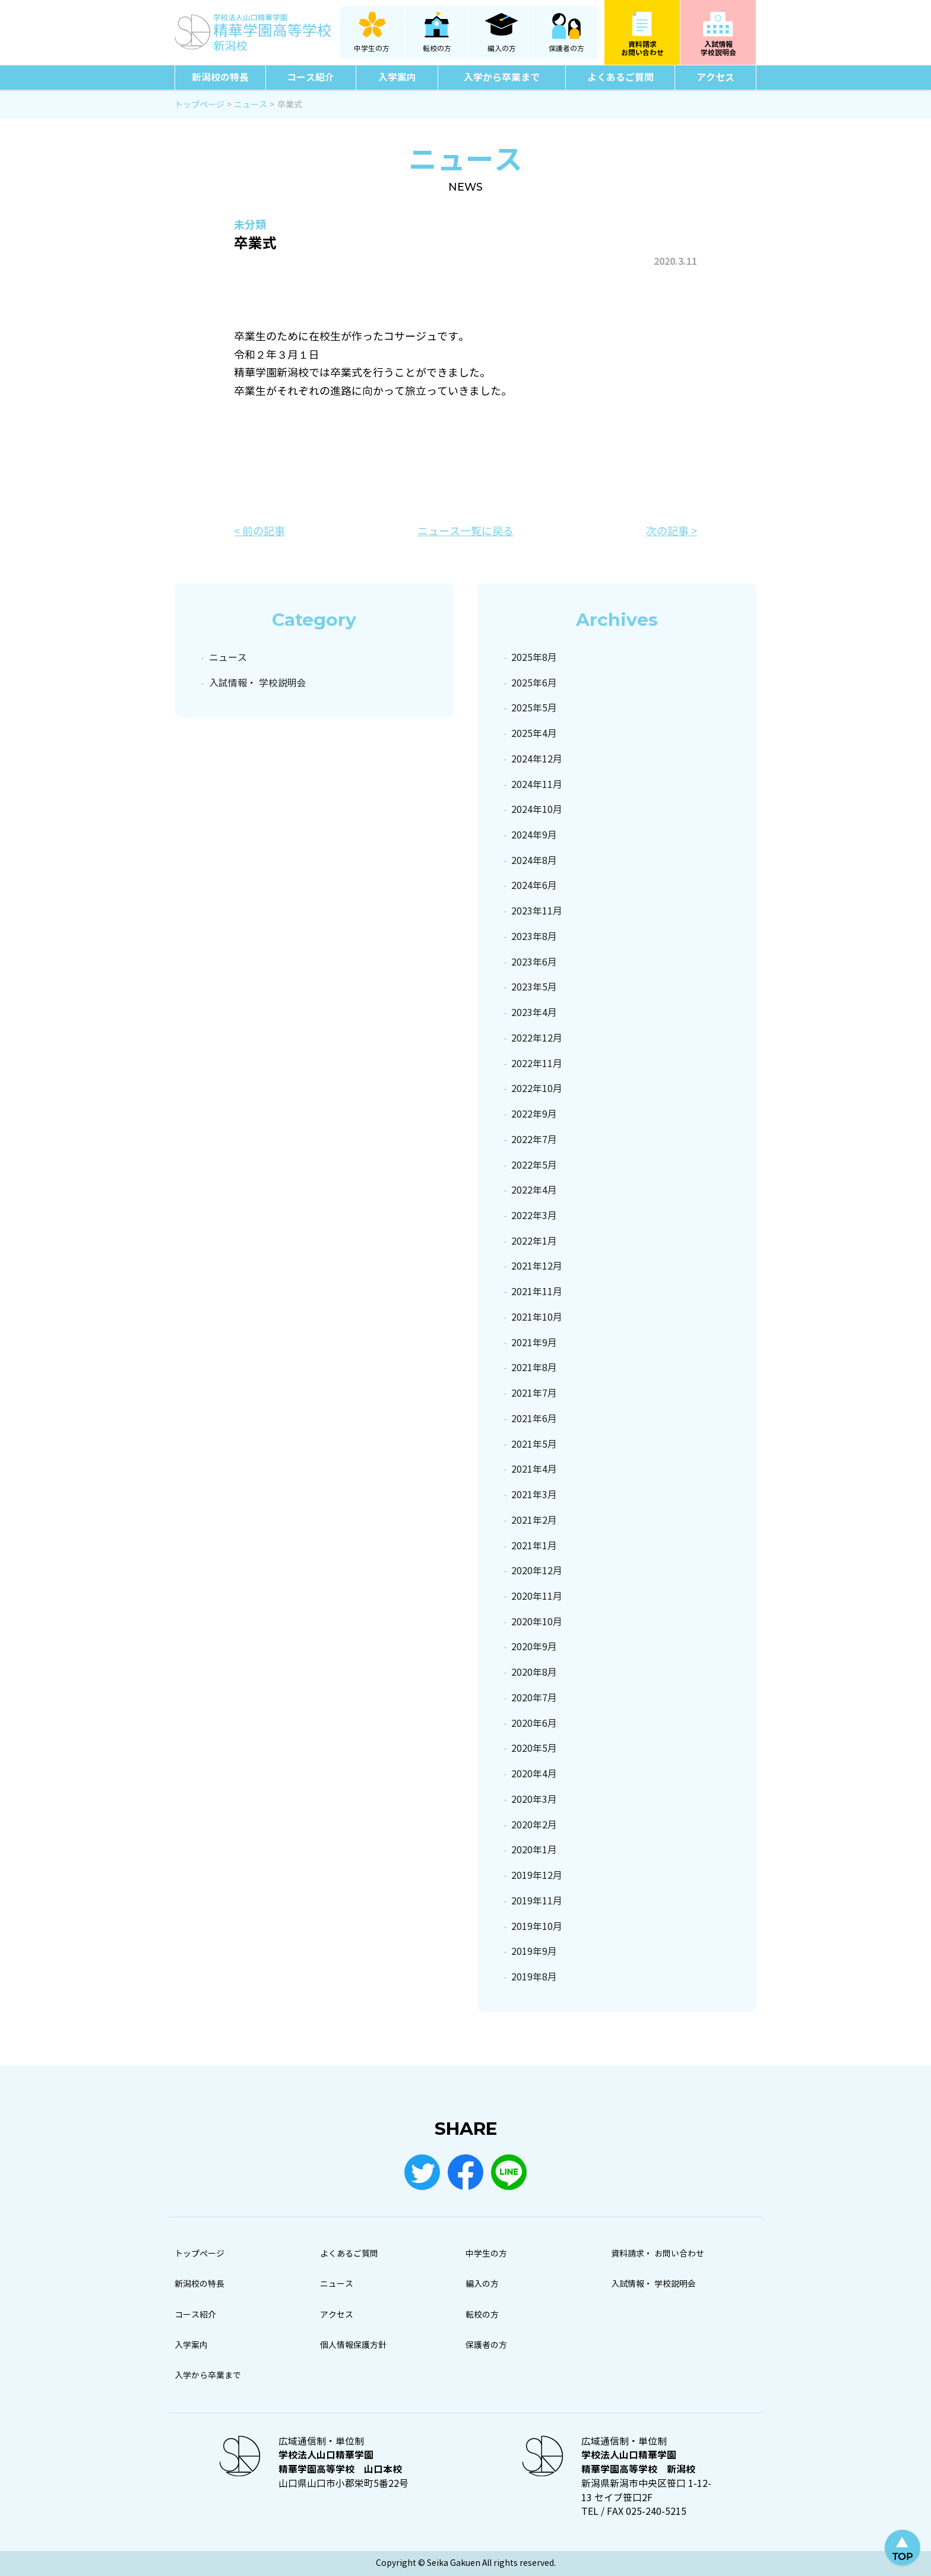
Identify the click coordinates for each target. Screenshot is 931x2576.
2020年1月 (534, 1850)
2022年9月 (534, 1114)
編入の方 (501, 49)
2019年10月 (536, 1926)
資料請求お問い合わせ (642, 48)
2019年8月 (534, 1977)
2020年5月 (534, 1748)
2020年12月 (536, 1571)
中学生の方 (372, 49)
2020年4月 (534, 1774)
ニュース (228, 657)
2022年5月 (534, 1165)
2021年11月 (536, 1292)
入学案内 (397, 77)
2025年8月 (534, 657)
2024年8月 (534, 860)
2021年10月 (536, 1317)
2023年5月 (534, 987)
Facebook (465, 2172)
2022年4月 (534, 1190)
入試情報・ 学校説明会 (257, 683)
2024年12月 (536, 759)
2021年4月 (534, 1469)
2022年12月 (536, 1038)
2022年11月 (536, 1063)
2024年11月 (536, 784)
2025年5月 (534, 708)
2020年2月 (534, 1825)
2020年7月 (534, 1698)
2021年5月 (534, 1444)
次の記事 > (671, 531)
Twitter (422, 2172)
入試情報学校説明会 (718, 48)
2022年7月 (534, 1139)
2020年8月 (534, 1672)
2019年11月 (536, 1901)
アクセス (715, 77)
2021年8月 (534, 1368)
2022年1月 (534, 1241)
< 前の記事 (259, 531)
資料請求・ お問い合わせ (657, 2254)
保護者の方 (566, 49)
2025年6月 (534, 683)
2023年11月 (536, 911)
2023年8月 (534, 936)
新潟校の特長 (220, 77)
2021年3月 (534, 1495)
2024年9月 (534, 835)
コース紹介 (310, 77)
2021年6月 (534, 1419)
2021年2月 (534, 1520)
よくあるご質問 (620, 77)
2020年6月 (534, 1723)
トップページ (199, 2254)
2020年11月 (536, 1596)
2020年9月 (534, 1647)
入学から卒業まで (502, 77)
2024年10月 (536, 809)
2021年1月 (534, 1546)
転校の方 (437, 49)
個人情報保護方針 (353, 2345)
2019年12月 (536, 1875)
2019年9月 (534, 1951)
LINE (509, 2172)
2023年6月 (534, 962)
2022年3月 (534, 1215)
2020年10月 (536, 1622)
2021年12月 (536, 1266)
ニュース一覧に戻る (465, 531)
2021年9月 (534, 1343)
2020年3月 (534, 1799)
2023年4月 (534, 1012)
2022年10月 (536, 1088)
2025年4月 (534, 733)
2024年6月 (534, 885)
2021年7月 (534, 1393)
